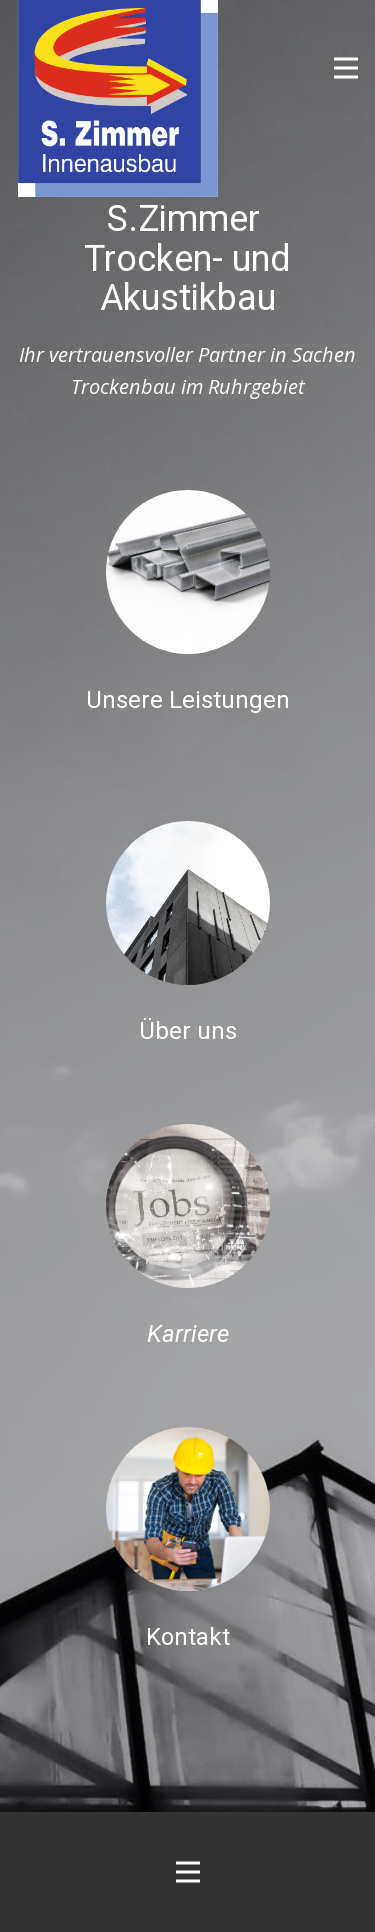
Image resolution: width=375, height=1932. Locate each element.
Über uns (188, 1031)
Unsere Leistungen (188, 700)
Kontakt (188, 1637)
